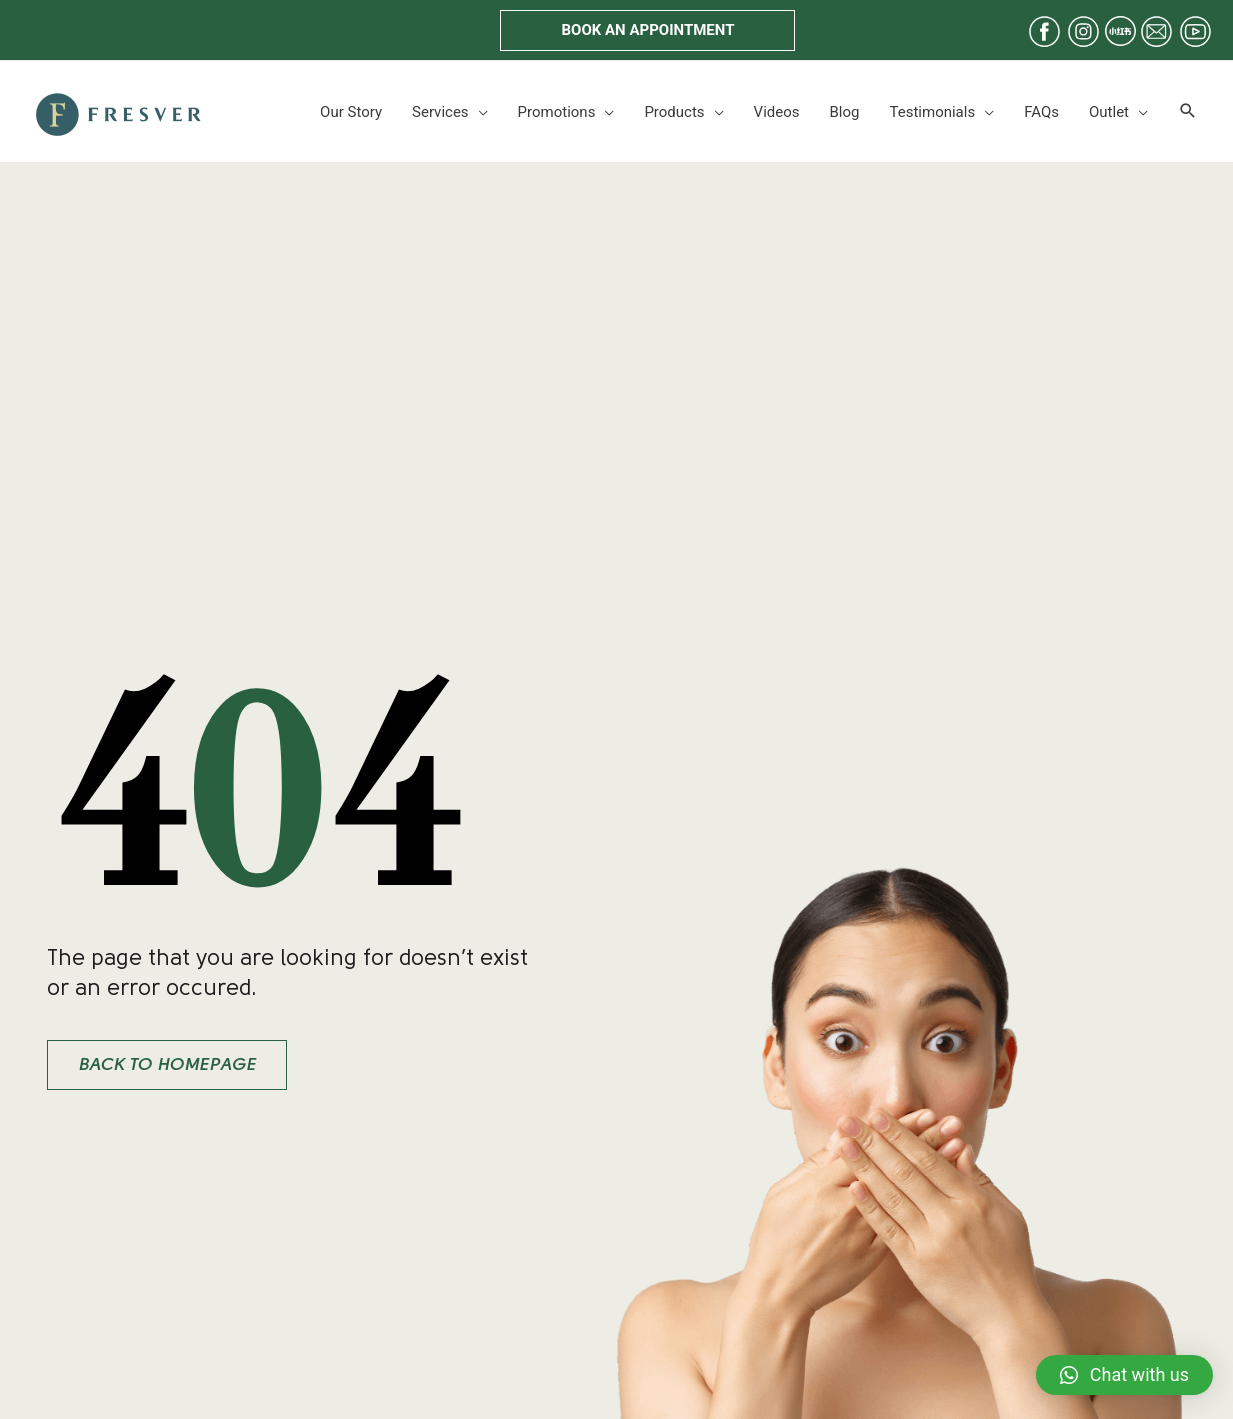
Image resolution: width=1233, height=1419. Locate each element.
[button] (647, 30)
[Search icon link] (1188, 112)
